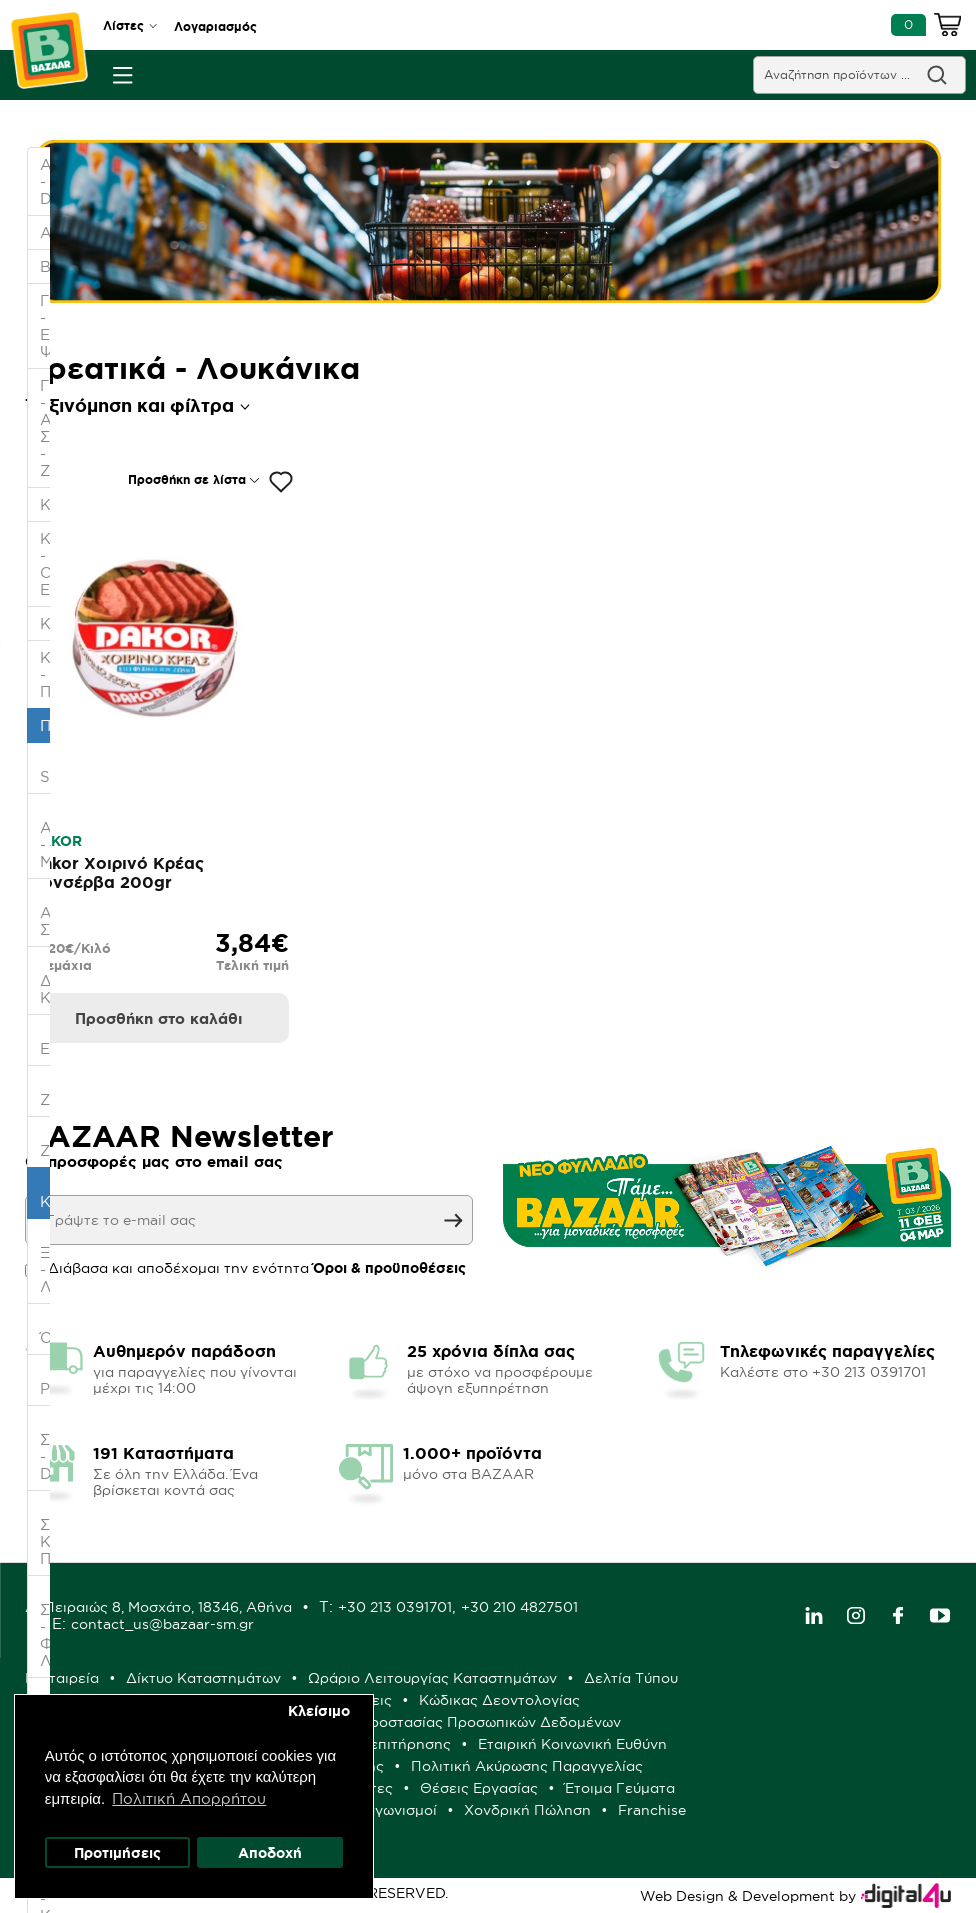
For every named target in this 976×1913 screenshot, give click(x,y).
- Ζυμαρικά (46, 1142)
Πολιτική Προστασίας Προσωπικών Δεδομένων (458, 1722)
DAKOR (56, 841)
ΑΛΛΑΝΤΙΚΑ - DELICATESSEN (46, 181)
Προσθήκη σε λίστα (187, 479)
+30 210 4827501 (519, 1607)
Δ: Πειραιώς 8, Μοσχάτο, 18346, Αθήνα (158, 1607)
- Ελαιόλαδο (46, 1040)
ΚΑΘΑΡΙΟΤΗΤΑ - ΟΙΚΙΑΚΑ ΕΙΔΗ (46, 564)
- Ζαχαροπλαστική (46, 1091)
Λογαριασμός (215, 26)
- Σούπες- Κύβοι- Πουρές (46, 1533)
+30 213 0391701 (395, 1607)
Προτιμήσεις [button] (118, 1852)
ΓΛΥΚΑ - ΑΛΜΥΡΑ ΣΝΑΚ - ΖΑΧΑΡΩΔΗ (46, 428)
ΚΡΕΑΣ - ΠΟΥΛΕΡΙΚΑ (46, 674)
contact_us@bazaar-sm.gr (162, 1624)
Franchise (652, 1810)
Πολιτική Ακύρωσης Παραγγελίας (527, 1766)
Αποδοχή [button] (271, 1852)
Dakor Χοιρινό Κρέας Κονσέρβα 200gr (117, 872)
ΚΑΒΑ (46, 504)
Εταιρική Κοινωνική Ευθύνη (572, 1744)
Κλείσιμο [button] (320, 1710)
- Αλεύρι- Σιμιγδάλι (46, 912)
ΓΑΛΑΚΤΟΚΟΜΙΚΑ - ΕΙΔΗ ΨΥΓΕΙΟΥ (46, 326)
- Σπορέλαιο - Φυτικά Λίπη (46, 1626)
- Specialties (46, 768)
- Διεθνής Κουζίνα (46, 980)
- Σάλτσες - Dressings (46, 1448)
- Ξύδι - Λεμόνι (46, 1261)
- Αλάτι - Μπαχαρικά (46, 836)
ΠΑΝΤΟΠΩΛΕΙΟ (46, 725)
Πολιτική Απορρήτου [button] (191, 1797)
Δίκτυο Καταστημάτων (203, 1678)
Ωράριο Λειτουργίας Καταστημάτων (432, 1678)
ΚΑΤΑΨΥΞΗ (46, 623)
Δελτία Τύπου (631, 1678)
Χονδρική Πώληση (527, 1810)
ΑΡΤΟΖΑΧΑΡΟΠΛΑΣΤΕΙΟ (46, 232)
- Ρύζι (46, 1380)
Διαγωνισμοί (394, 1810)
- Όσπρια (46, 1329)
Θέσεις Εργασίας (479, 1788)
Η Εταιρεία (62, 1678)
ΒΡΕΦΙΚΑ (46, 266)
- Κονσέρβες (46, 1193)
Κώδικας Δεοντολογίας (499, 1700)
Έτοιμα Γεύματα (620, 1788)
